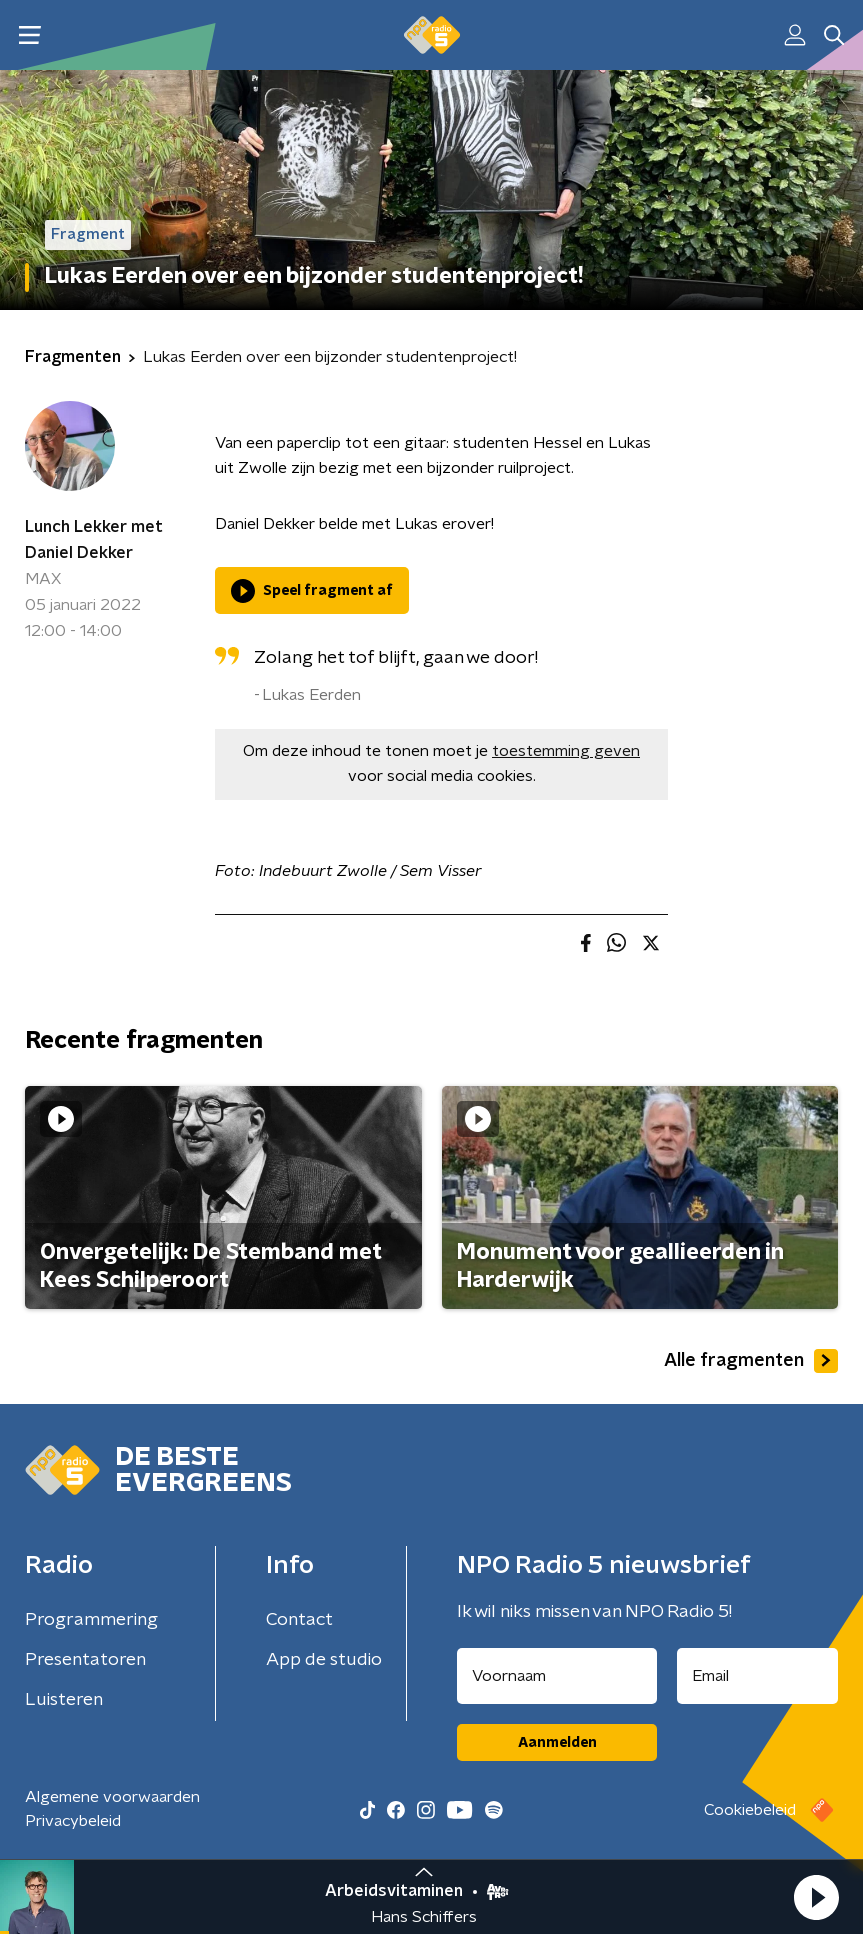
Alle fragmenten (751, 1361)
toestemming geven (566, 751)
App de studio (324, 1660)
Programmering (91, 1620)
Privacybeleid (73, 1821)
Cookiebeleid (750, 1810)
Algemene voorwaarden (112, 1797)
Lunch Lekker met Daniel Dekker (94, 540)
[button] (816, 1897)
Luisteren (64, 1700)
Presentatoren (85, 1660)
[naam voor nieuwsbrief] (557, 1676)
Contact (299, 1620)
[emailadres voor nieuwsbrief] (757, 1676)
